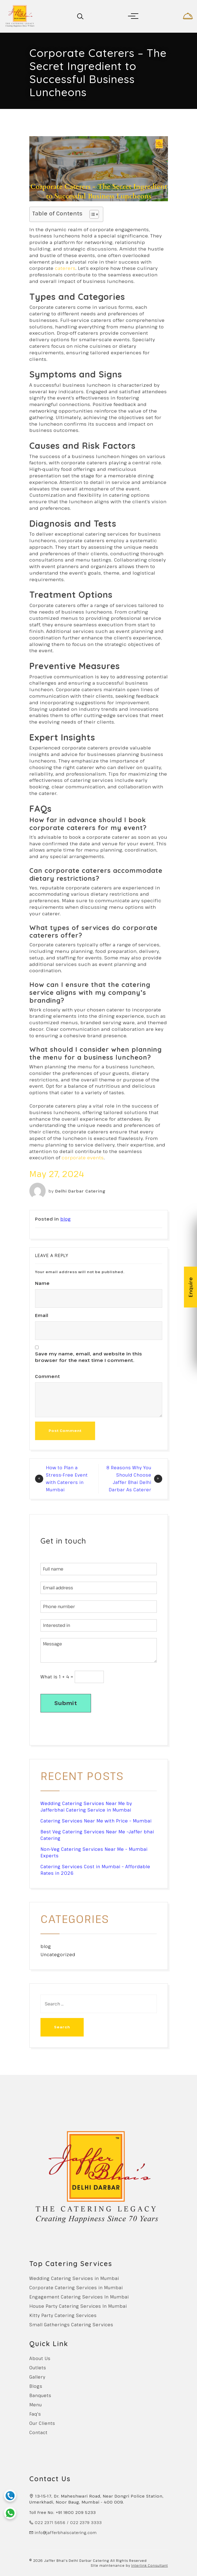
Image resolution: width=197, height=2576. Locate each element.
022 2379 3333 (86, 2522)
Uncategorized (57, 1955)
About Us (40, 2358)
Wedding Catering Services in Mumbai (74, 2278)
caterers (65, 268)
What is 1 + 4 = (56, 1677)
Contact (38, 2432)
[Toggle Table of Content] (91, 214)
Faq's (35, 2414)
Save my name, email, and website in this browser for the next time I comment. (88, 1357)
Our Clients (42, 2423)
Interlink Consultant (149, 2565)
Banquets (40, 2395)
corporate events (83, 1157)
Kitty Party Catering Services (63, 2315)
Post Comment (65, 1430)
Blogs (35, 2386)
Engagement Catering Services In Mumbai (79, 2297)
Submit (65, 1703)
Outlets (37, 2368)
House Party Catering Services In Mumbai (78, 2306)
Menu (35, 2405)
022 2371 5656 (50, 2522)
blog (65, 1219)
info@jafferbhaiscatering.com (66, 2532)
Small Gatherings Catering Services (71, 2325)
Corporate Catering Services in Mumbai (76, 2288)
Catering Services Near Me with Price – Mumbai (96, 1821)
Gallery (37, 2377)
